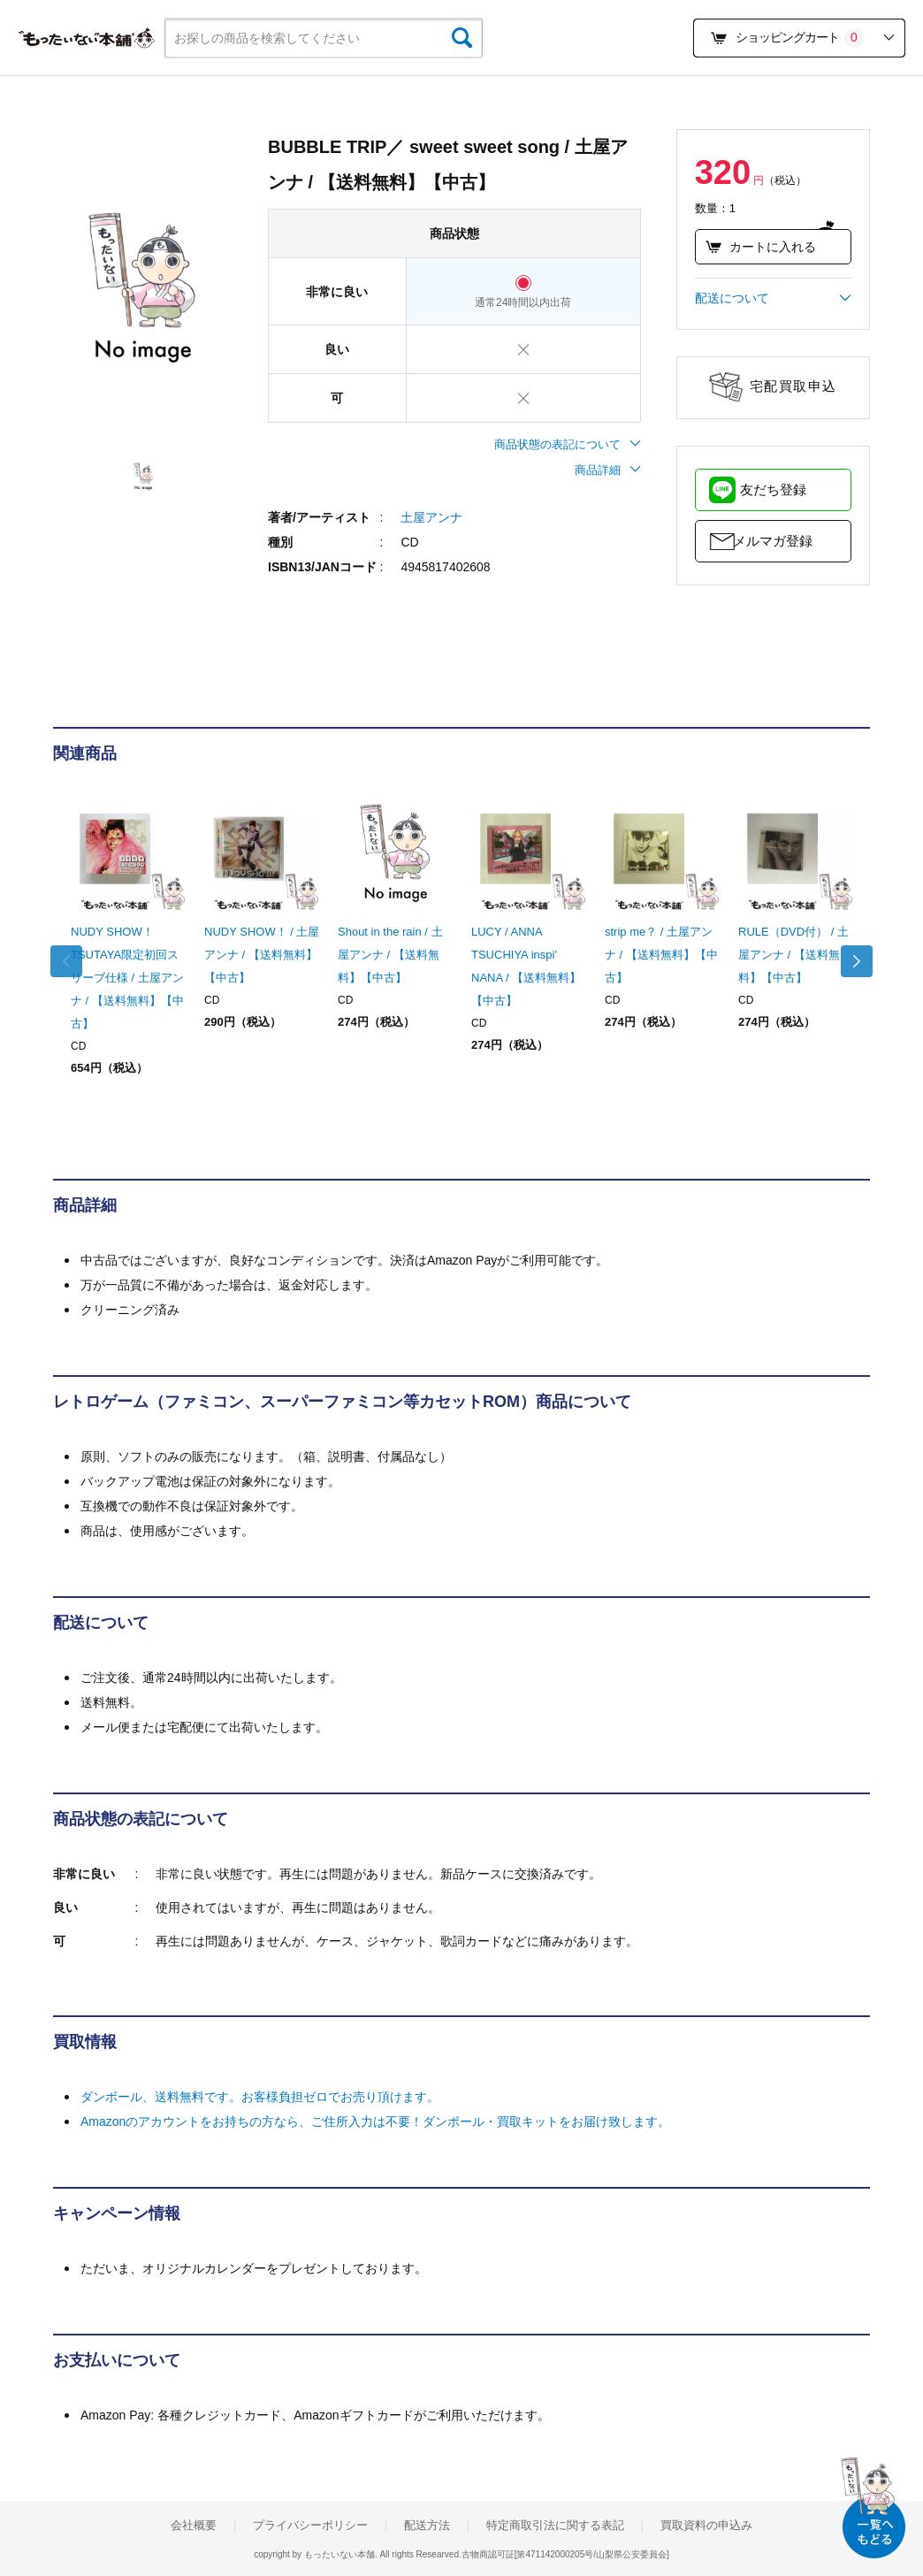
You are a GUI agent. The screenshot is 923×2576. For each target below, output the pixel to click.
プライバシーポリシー (310, 2525)
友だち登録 (773, 489)
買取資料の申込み (706, 2525)
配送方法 (427, 2525)
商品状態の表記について (567, 444)
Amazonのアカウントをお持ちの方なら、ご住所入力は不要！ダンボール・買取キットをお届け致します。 (375, 2121)
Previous (70, 961)
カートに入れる (761, 246)
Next (852, 961)
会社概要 (194, 2525)
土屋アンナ (431, 517)
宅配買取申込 (793, 386)
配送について (773, 298)
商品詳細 (608, 470)
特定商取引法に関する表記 (555, 2525)
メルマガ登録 (772, 540)
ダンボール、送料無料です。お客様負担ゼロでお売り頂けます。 (259, 2097)
